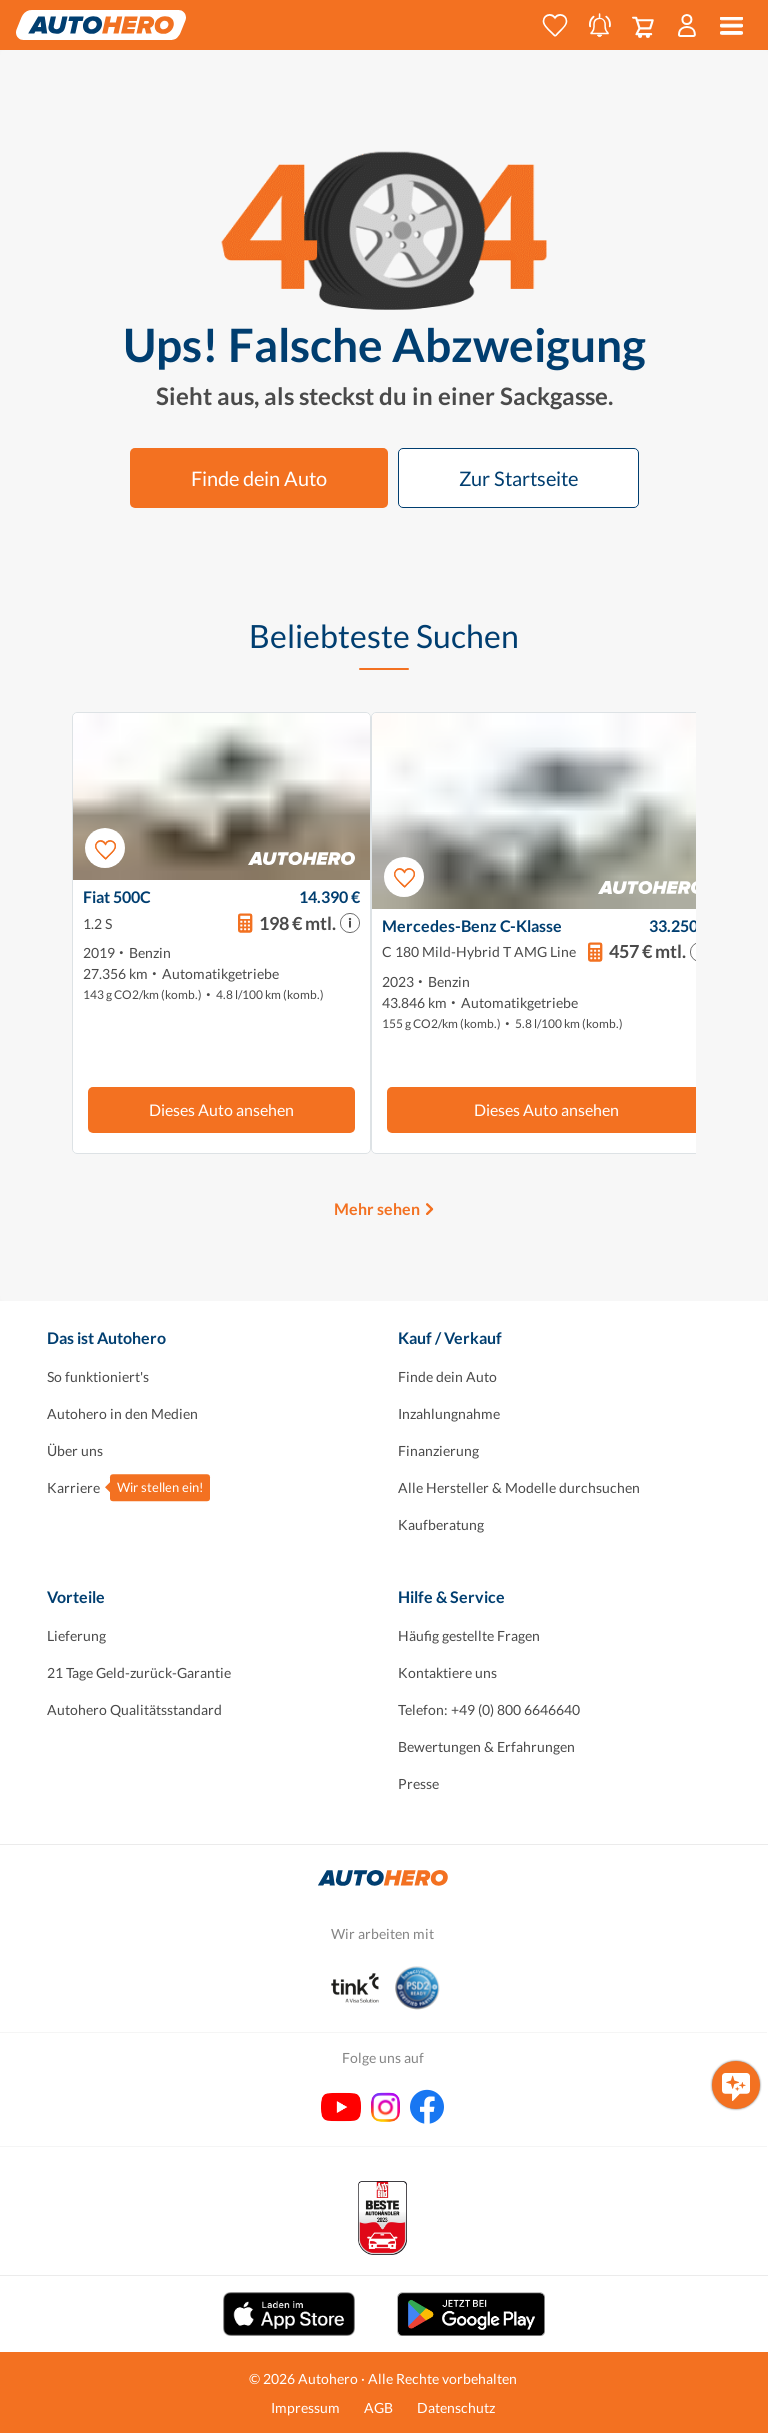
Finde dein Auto (259, 478)
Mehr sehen (377, 1208)
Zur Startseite (518, 478)
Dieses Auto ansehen (221, 1109)
